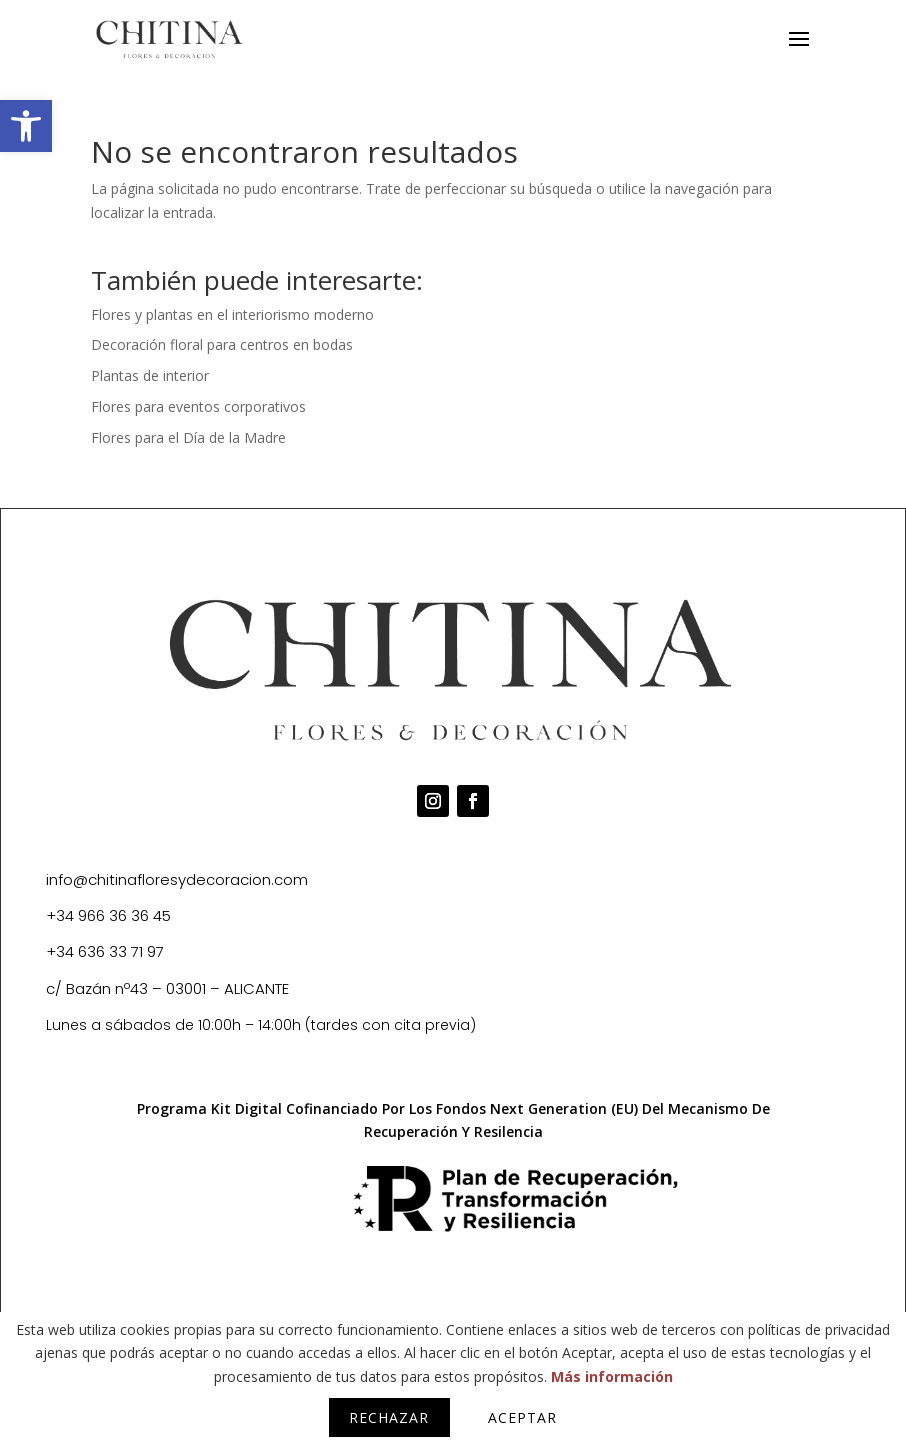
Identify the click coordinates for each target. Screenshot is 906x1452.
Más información (612, 1376)
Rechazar (389, 1417)
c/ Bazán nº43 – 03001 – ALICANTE (167, 988)
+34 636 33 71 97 (105, 951)
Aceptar (522, 1417)
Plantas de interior (150, 375)
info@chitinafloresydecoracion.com (177, 879)
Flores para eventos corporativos (198, 406)
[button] (26, 126)
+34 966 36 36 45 (108, 915)
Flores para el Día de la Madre (188, 437)
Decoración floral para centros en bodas (222, 344)
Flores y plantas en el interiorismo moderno (232, 314)
